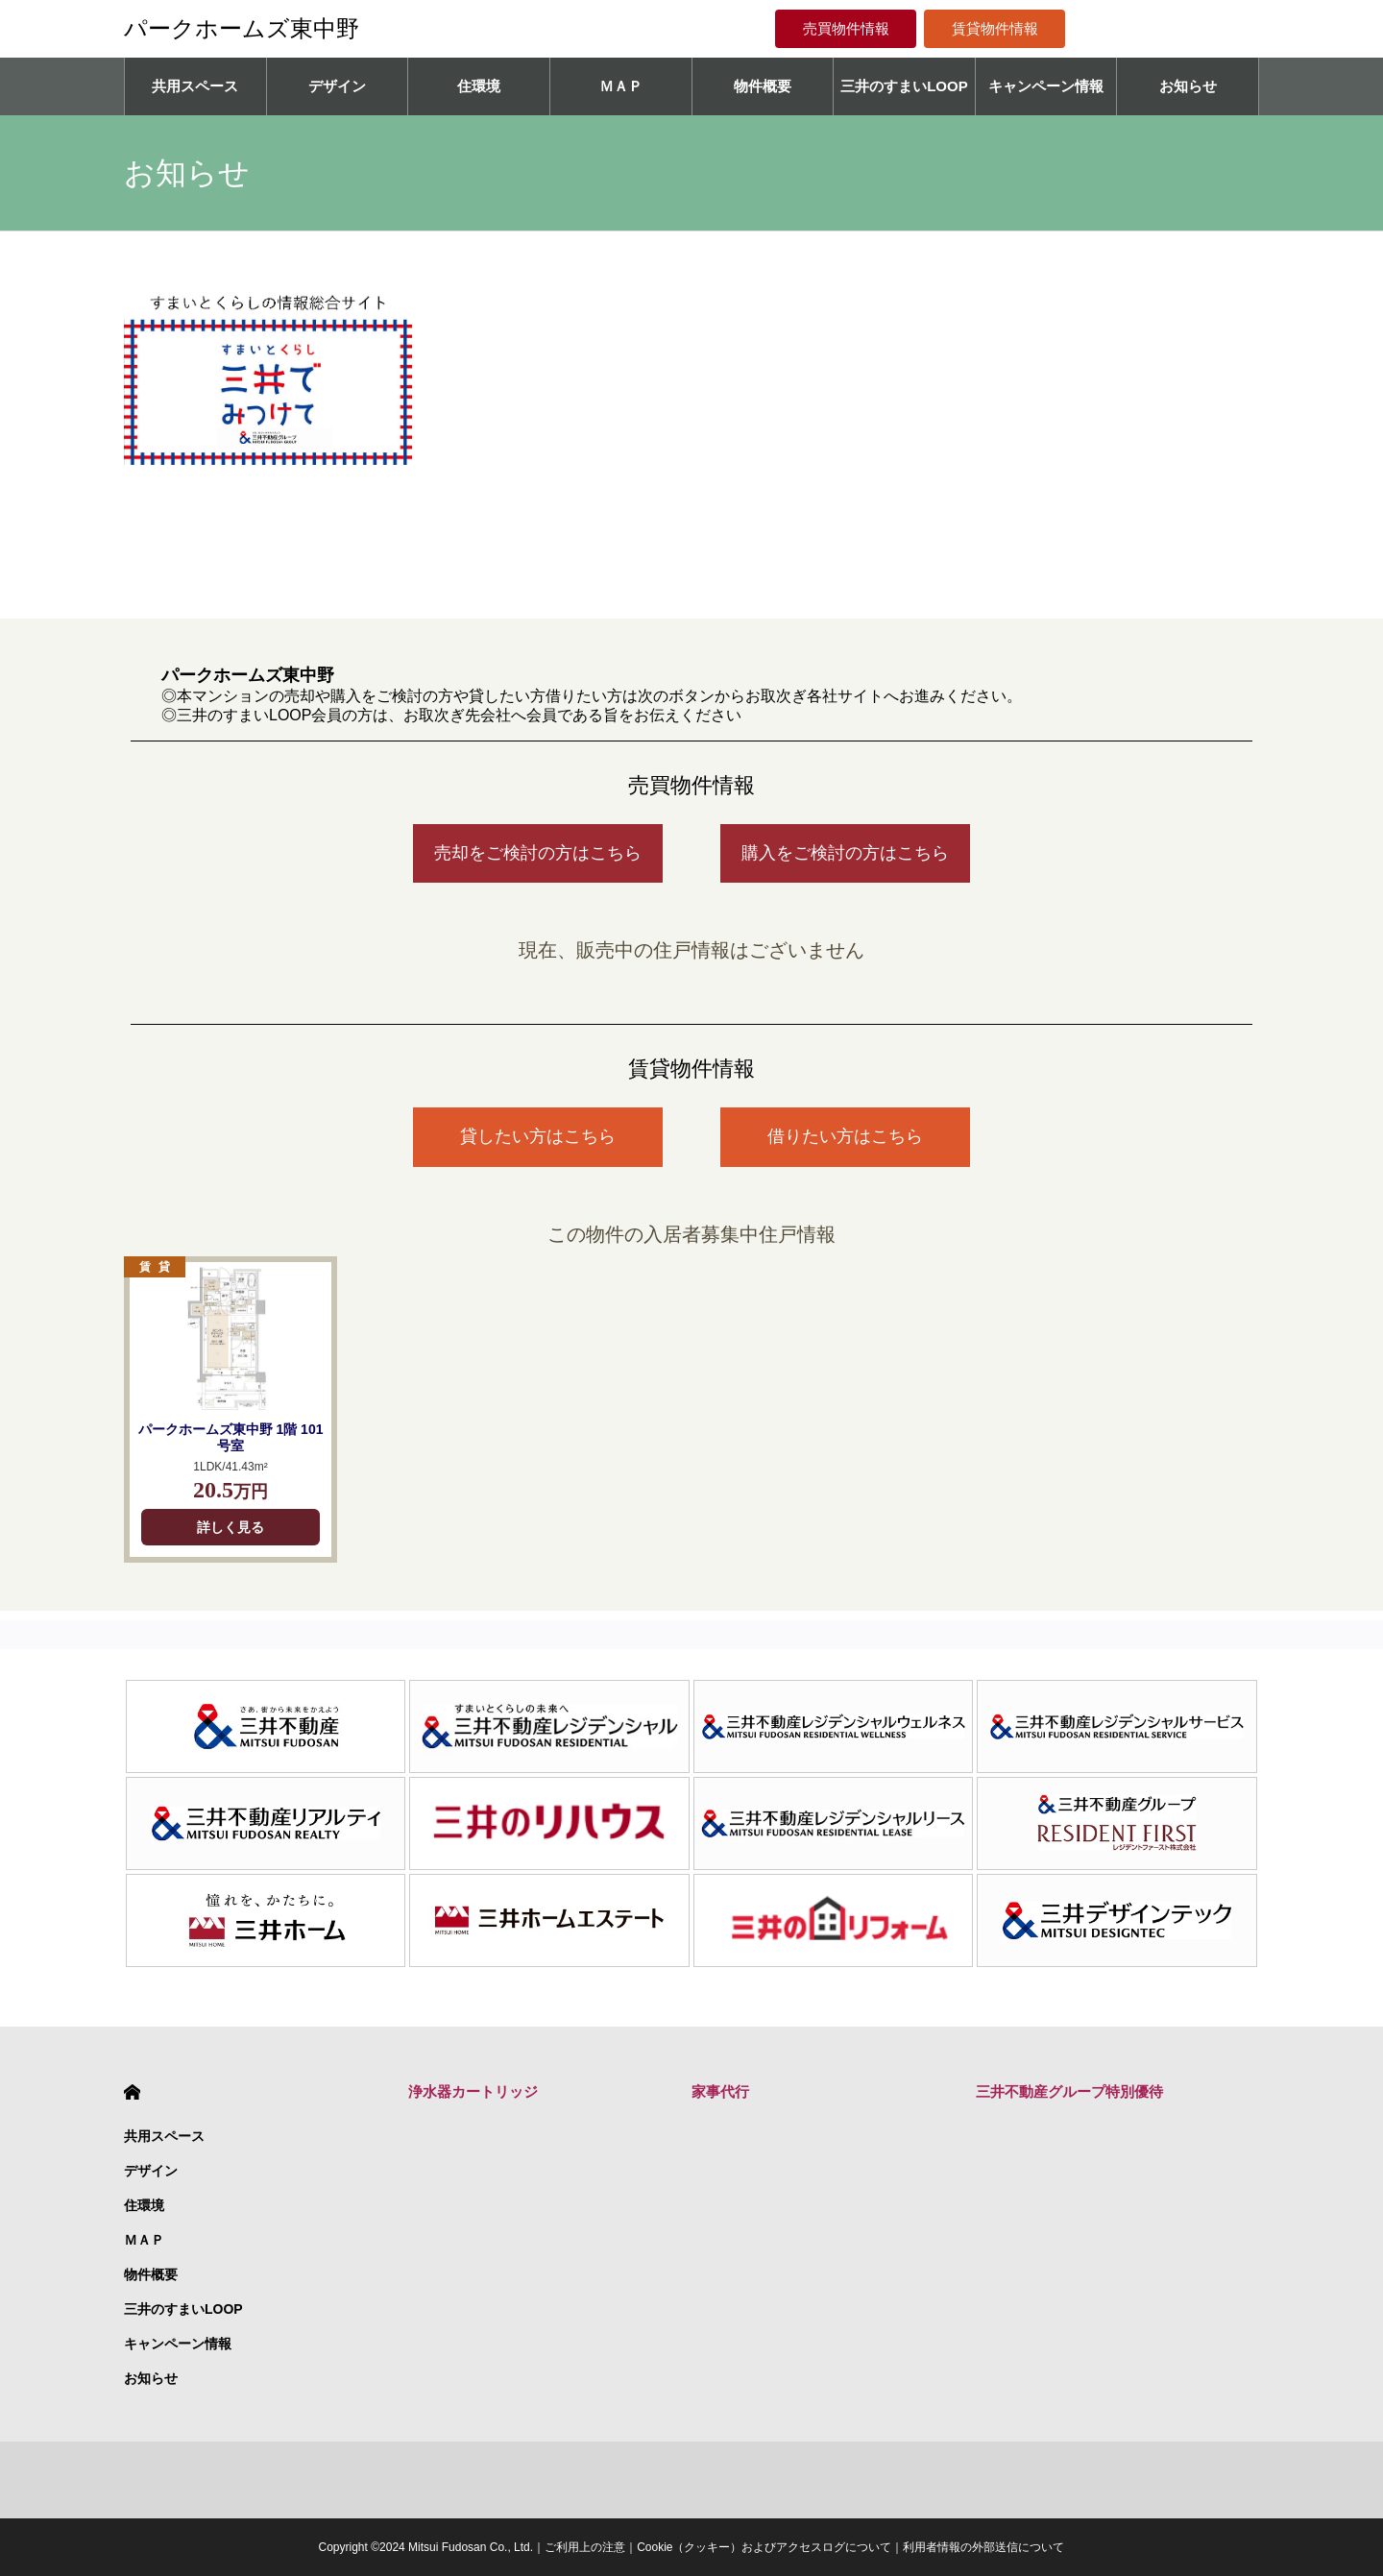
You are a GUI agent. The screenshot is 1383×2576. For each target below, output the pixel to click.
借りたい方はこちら (845, 1136)
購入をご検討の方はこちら (845, 853)
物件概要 (762, 86)
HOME (132, 2092)
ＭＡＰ (621, 86)
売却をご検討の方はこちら (538, 853)
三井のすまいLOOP (904, 86)
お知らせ (1188, 86)
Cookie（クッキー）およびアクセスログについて (764, 2547)
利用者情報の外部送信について (983, 2547)
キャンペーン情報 (1046, 86)
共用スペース (195, 86)
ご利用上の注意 (585, 2547)
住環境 (478, 86)
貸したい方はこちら (538, 1136)
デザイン (337, 86)
